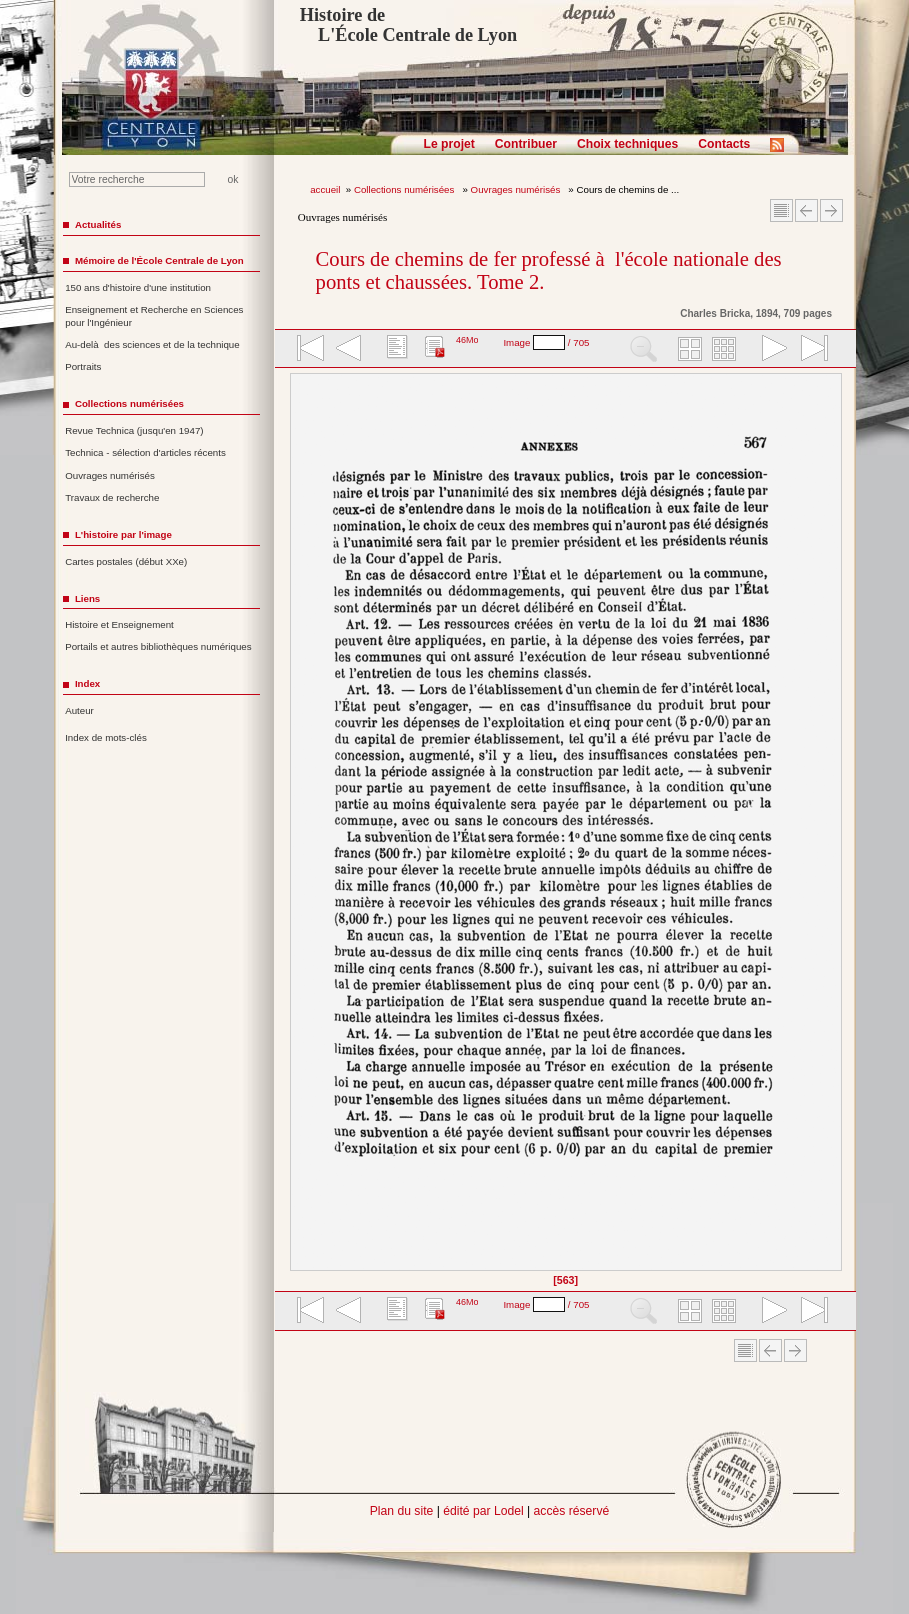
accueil (325, 189)
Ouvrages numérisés (517, 189)
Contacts (724, 144)
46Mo (467, 340)
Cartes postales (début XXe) (126, 561)
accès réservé (572, 1511)
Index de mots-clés (106, 737)
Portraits (83, 366)
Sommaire (781, 210)
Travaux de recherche (112, 497)
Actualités (98, 224)
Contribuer (526, 144)
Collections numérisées (405, 189)
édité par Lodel (483, 1511)
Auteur (79, 710)
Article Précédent (806, 210)
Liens (87, 598)
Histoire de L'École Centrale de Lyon (408, 25)
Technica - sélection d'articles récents (145, 452)
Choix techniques (627, 144)
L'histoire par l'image (123, 534)
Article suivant (831, 210)
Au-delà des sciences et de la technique (152, 344)
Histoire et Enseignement (119, 624)
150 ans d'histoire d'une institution (138, 287)
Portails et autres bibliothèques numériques (158, 646)
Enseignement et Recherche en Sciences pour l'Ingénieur (154, 316)
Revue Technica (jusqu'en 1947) (134, 430)
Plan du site (402, 1511)
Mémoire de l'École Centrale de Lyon (159, 260)
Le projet (449, 144)
